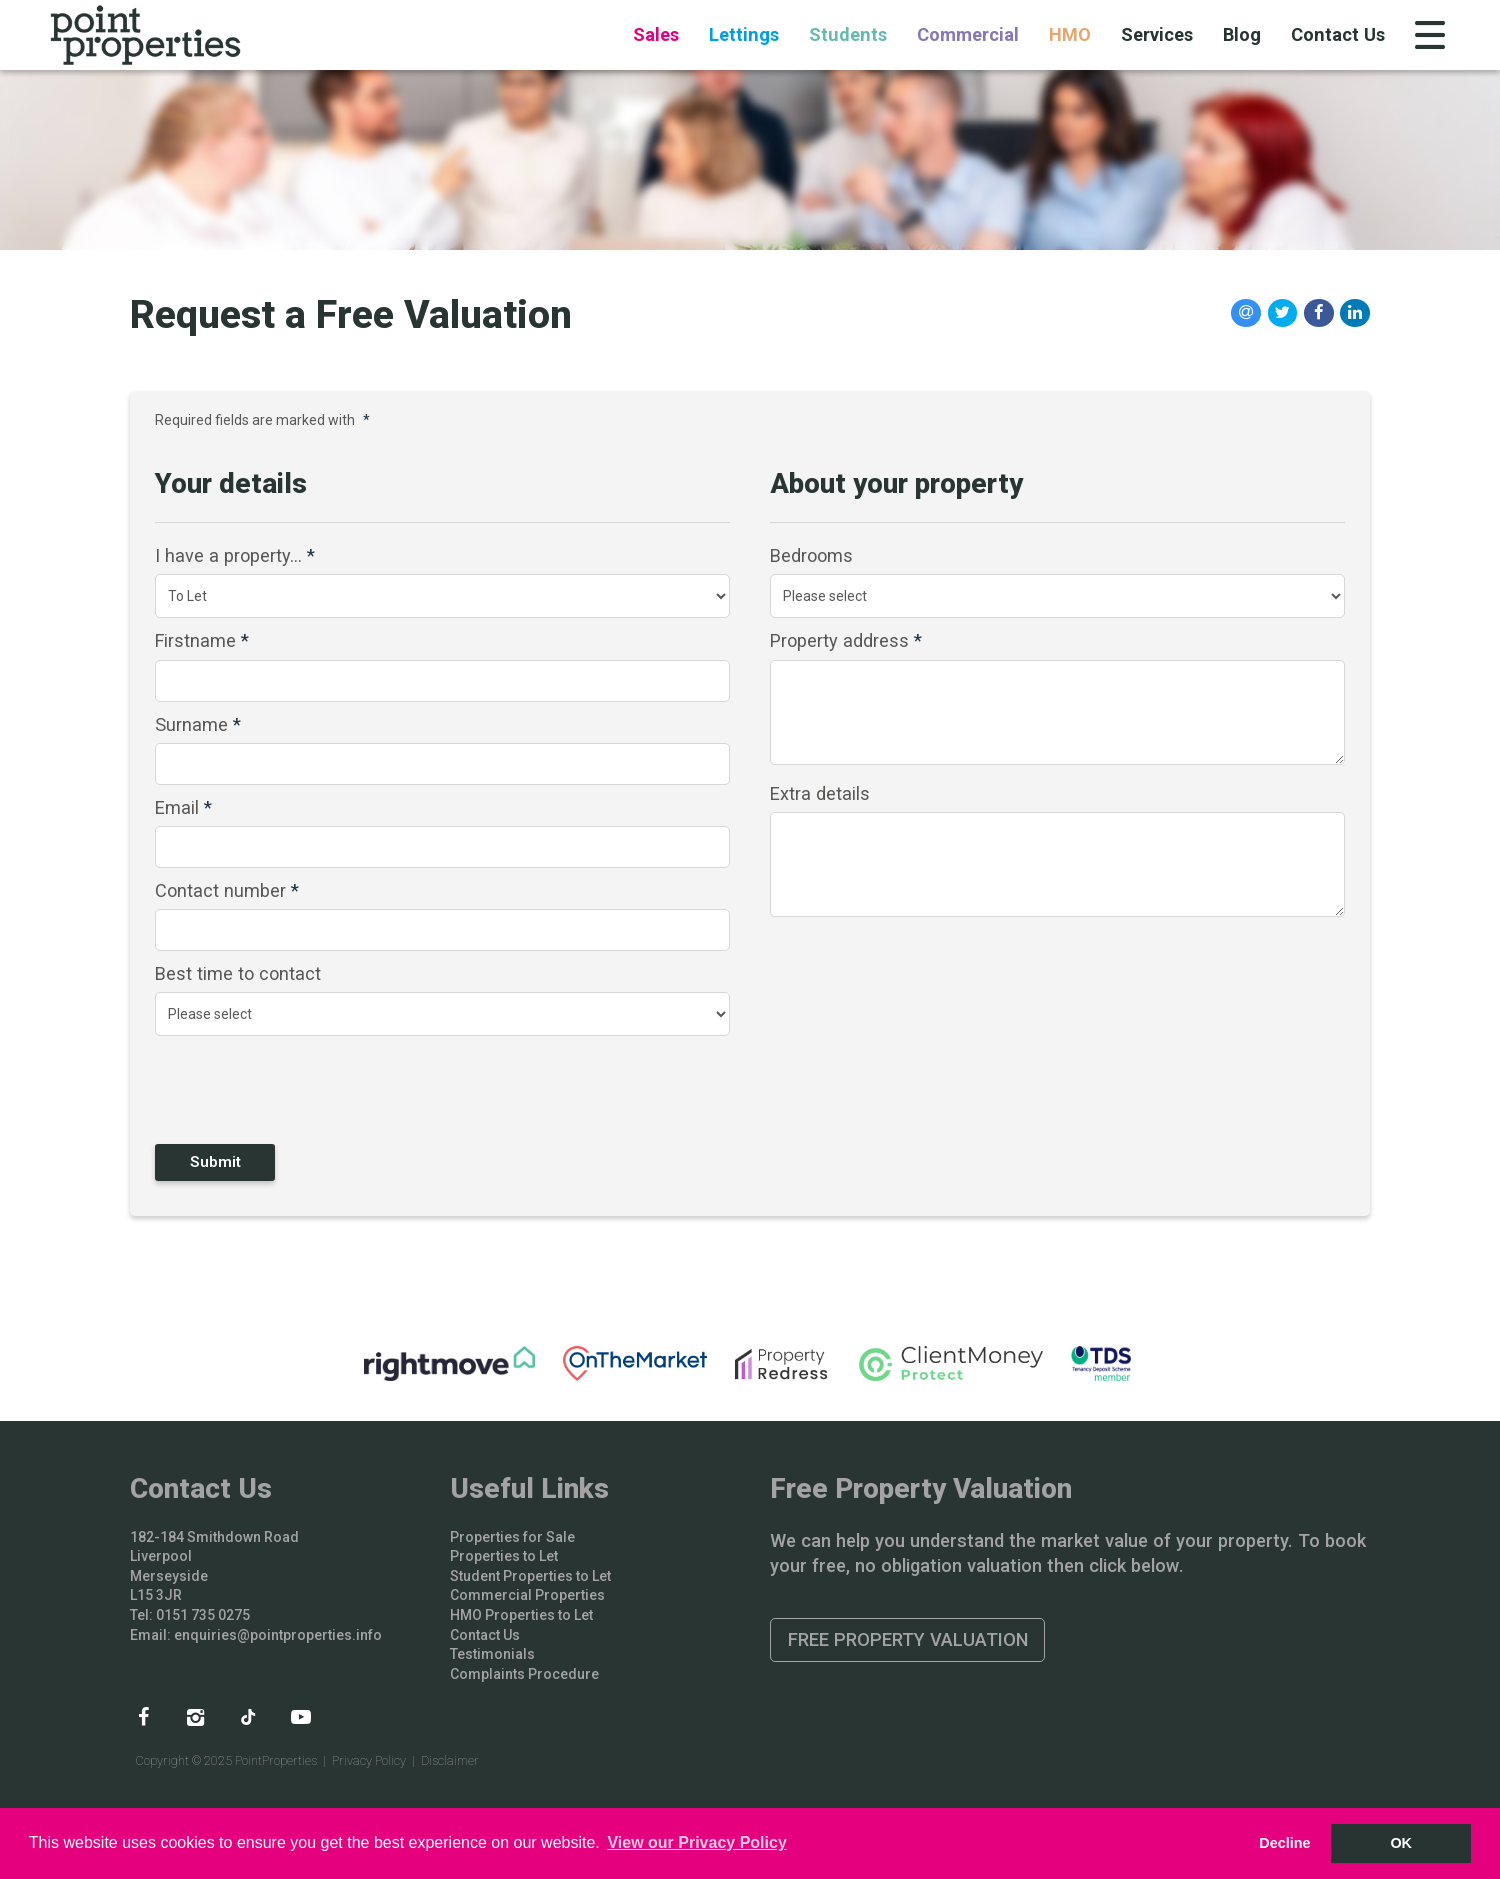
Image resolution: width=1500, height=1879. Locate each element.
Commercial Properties (527, 1595)
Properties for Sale (512, 1537)
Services (1157, 34)
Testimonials (492, 1654)
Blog (1242, 34)
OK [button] (1401, 1843)
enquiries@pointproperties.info (278, 1635)
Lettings (744, 34)
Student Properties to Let (530, 1576)
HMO (1070, 34)
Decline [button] (1284, 1843)
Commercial (968, 34)
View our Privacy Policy (696, 1842)
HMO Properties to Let (521, 1615)
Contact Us (1338, 34)
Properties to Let (504, 1556)
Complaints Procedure (524, 1674)
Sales (656, 34)
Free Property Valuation (908, 1639)
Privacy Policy (369, 1760)
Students (848, 34)
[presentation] (284, 1089)
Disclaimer (450, 1760)
